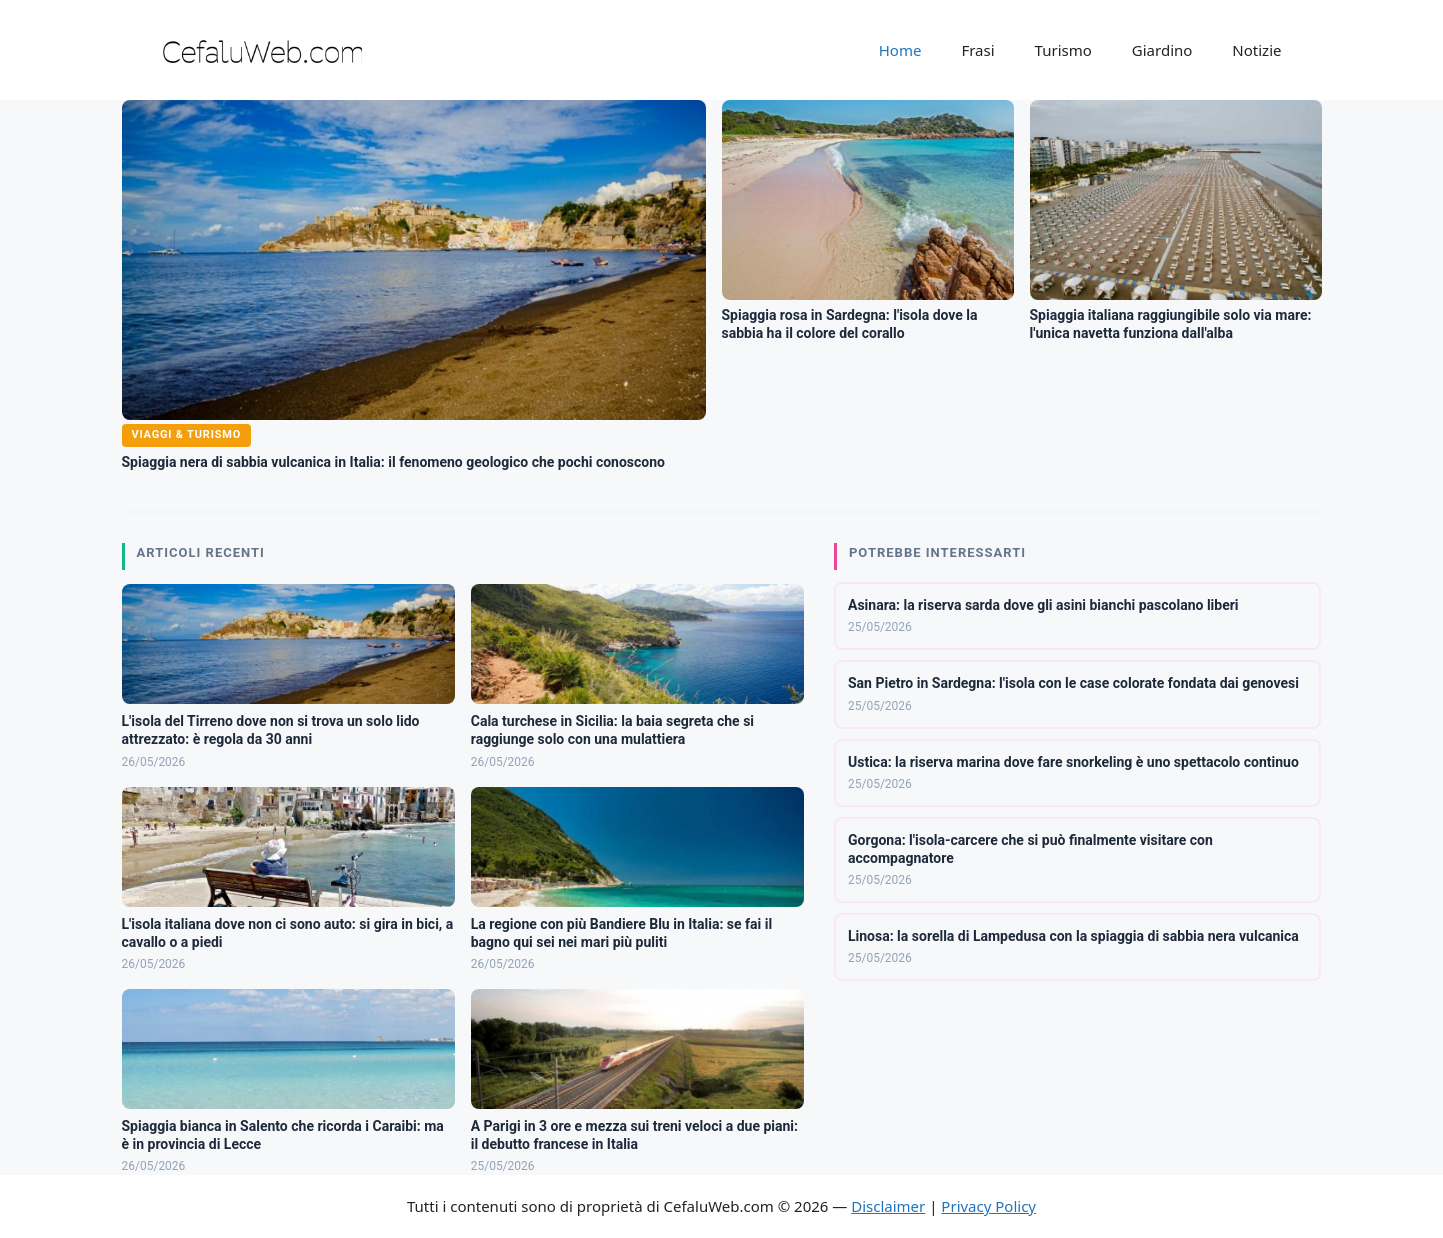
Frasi (977, 50)
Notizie (1256, 50)
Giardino (1162, 50)
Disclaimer (888, 1206)
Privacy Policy (988, 1206)
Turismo (1063, 50)
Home (900, 50)
